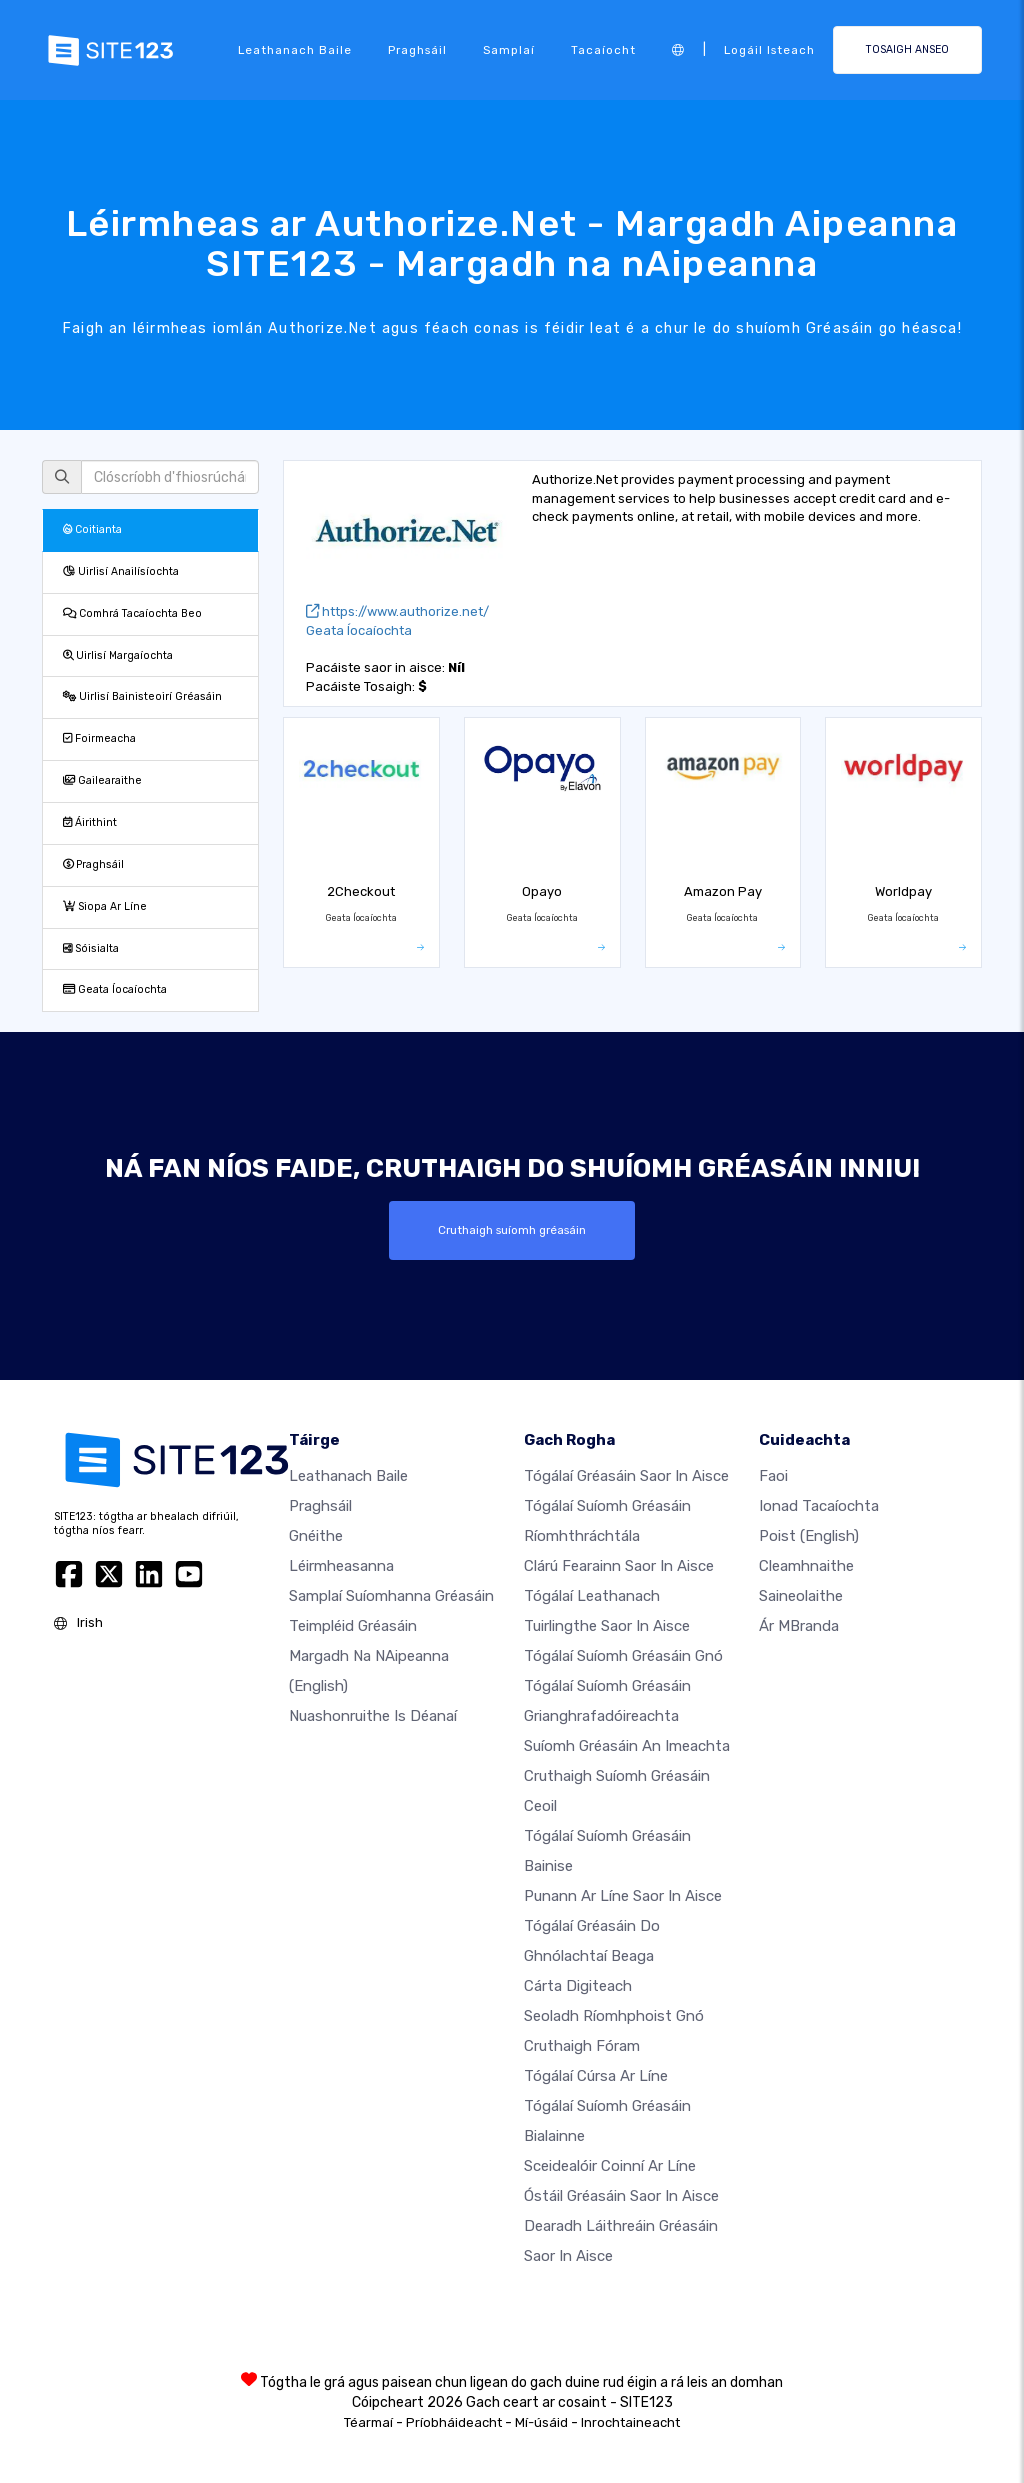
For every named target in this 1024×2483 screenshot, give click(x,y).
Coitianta (92, 529)
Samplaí (509, 50)
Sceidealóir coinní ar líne (610, 2166)
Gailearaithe (102, 780)
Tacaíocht (603, 50)
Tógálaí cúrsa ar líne (596, 2076)
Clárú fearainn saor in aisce (619, 1566)
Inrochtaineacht (630, 2422)
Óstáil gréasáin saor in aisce (621, 2196)
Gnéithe (316, 1536)
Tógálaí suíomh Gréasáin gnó (623, 1656)
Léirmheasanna (341, 1566)
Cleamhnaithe (806, 1566)
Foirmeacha (99, 738)
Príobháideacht (454, 2422)
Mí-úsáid (541, 2422)
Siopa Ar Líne (105, 906)
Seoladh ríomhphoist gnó (614, 2016)
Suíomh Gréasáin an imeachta (627, 1746)
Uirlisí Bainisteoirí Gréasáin (142, 696)
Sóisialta (91, 948)
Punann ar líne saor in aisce (623, 1896)
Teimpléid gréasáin (353, 1626)
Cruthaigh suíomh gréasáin (512, 1230)
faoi (773, 1476)
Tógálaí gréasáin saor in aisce (626, 1476)
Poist (809, 1536)
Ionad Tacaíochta (819, 1506)
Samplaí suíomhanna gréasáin (391, 1596)
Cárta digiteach (578, 1986)
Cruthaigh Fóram (582, 2046)
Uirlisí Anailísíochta (121, 571)
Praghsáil (417, 50)
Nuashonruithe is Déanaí (373, 1716)
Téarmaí (368, 2422)
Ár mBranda (799, 1626)
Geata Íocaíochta (115, 989)
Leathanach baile (295, 50)
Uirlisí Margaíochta (118, 655)
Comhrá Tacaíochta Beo (132, 613)
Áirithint (90, 822)
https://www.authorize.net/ (397, 611)
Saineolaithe (801, 1596)
